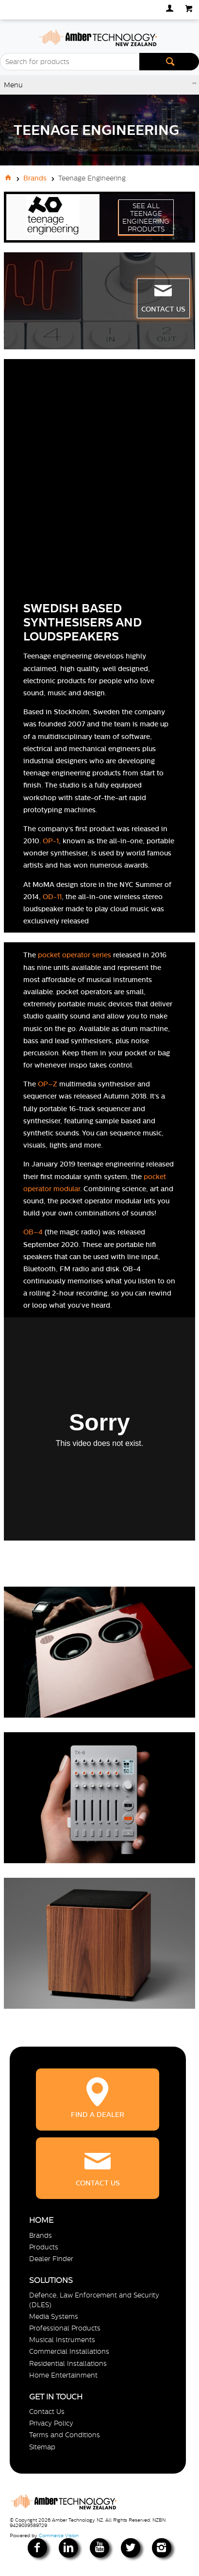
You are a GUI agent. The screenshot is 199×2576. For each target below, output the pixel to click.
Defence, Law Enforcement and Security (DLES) (94, 2299)
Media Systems (53, 2316)
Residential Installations (68, 2363)
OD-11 (52, 897)
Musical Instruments (62, 2340)
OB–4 (33, 1232)
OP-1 (51, 841)
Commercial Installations (69, 2351)
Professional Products (64, 2328)
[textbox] (69, 61)
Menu (13, 85)
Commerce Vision (59, 2535)
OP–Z (47, 1084)
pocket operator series (74, 955)
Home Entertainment (63, 2375)
